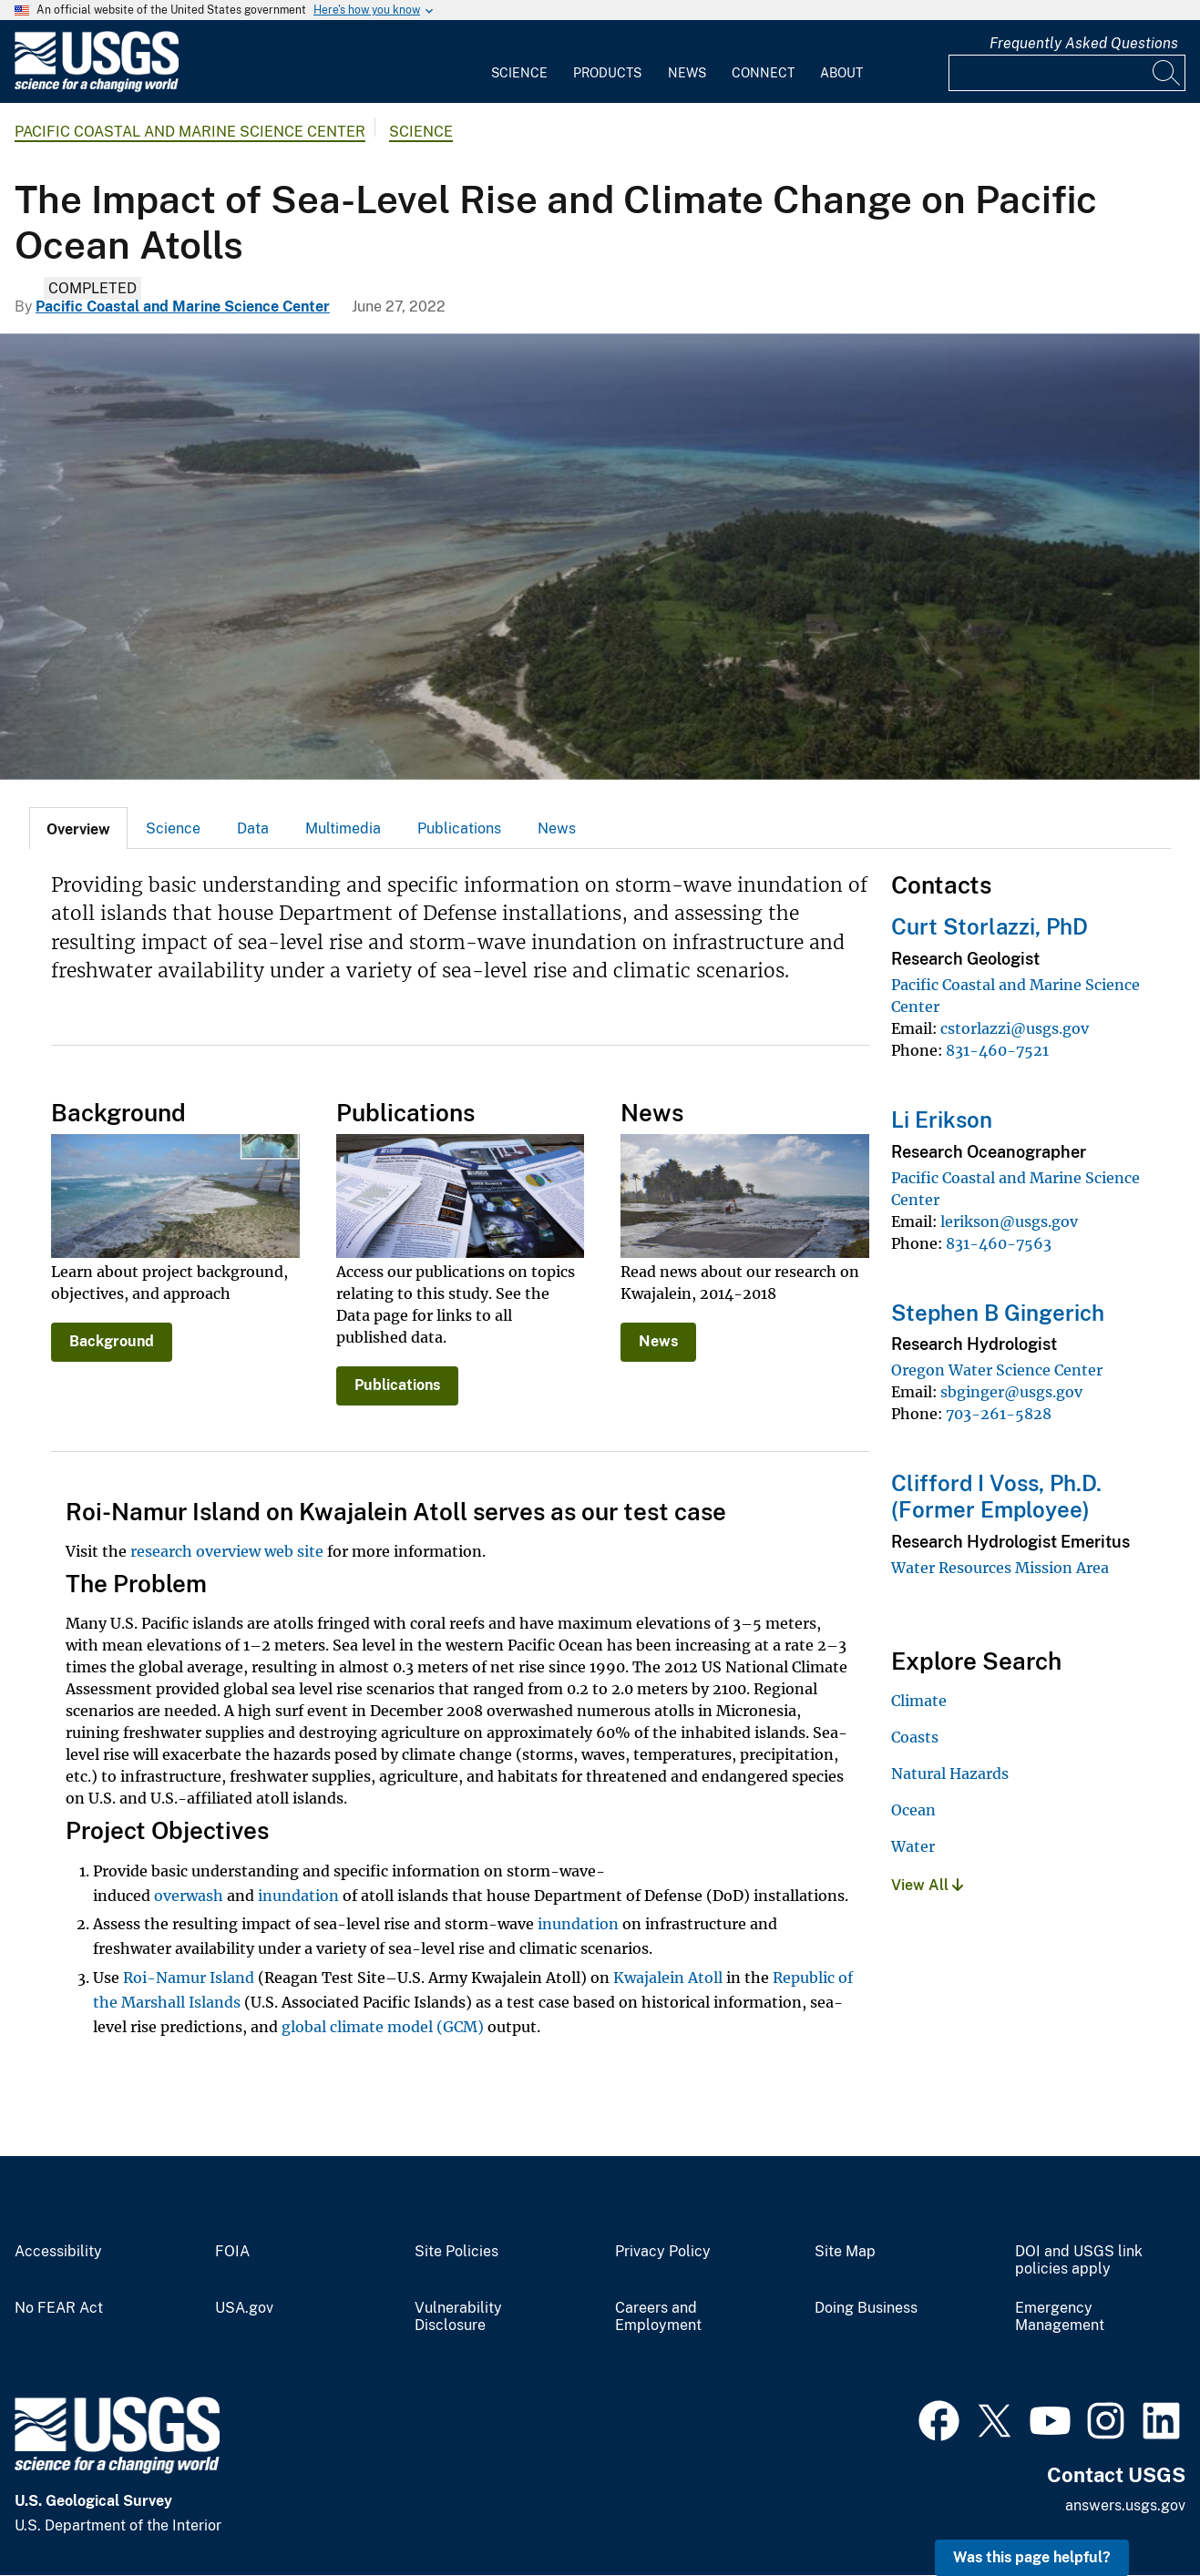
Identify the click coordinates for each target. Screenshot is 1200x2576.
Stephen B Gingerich (997, 1312)
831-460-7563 (998, 1243)
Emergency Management (1059, 2317)
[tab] (78, 828)
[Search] (1167, 73)
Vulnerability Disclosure (458, 2317)
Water (913, 1846)
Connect (763, 73)
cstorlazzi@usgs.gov (1014, 1028)
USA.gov (244, 2308)
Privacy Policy (663, 2252)
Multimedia (343, 828)
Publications (459, 828)
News (687, 73)
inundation (298, 1895)
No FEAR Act (59, 2308)
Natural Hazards (950, 1773)
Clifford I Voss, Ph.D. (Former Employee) (996, 1496)
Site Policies (456, 2252)
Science (519, 73)
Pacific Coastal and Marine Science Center (190, 131)
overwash (188, 1895)
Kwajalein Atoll (668, 1977)
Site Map (845, 2252)
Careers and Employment (658, 2317)
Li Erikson (941, 1119)
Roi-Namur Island (188, 1977)
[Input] (1067, 73)
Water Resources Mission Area (1000, 1568)
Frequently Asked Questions (1084, 43)
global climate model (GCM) (383, 2027)
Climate (919, 1701)
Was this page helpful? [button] (1032, 2557)
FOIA (232, 2252)
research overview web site (226, 1551)
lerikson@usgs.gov (1009, 1221)
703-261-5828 (998, 1414)
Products (607, 73)
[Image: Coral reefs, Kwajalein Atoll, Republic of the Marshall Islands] (600, 556)
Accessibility (58, 2252)
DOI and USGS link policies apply (1079, 2260)
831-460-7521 (997, 1050)
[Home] (97, 88)
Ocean (913, 1810)
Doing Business (866, 2308)
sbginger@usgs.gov (1011, 1392)
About (841, 73)
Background (111, 1341)
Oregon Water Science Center (997, 1370)
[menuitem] (519, 62)
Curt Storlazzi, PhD (989, 926)
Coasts (914, 1737)
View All (927, 1885)
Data (253, 828)
